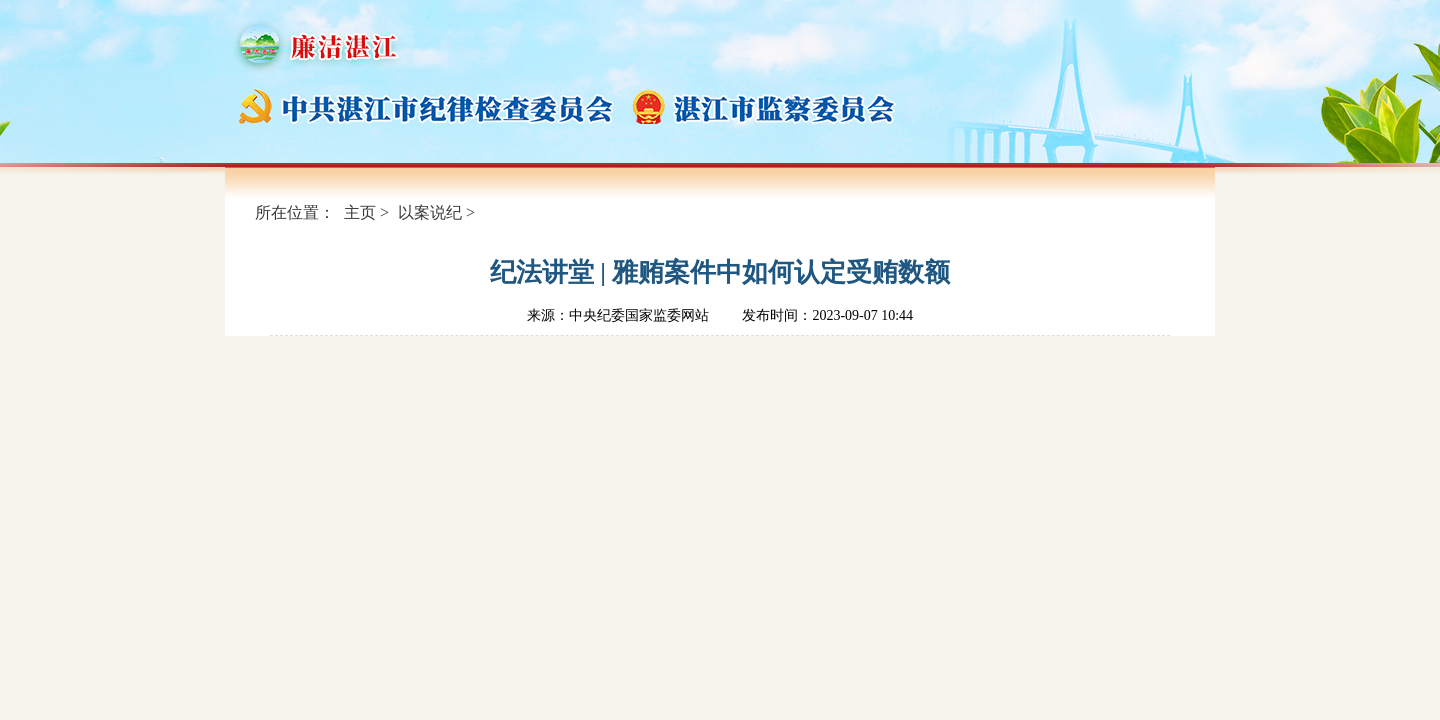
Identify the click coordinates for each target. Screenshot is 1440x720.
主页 (360, 212)
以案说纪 (430, 212)
